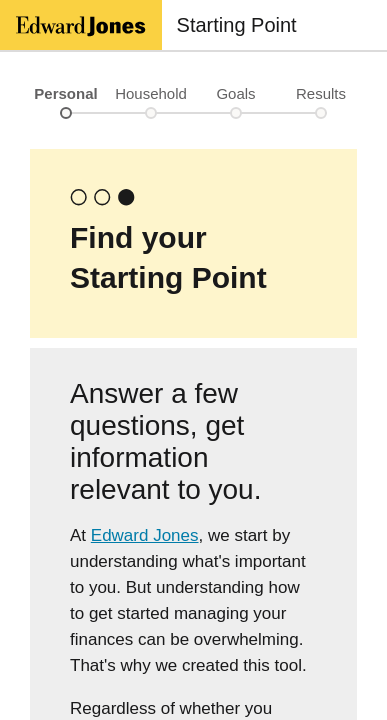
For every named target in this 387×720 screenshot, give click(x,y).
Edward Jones (145, 535)
